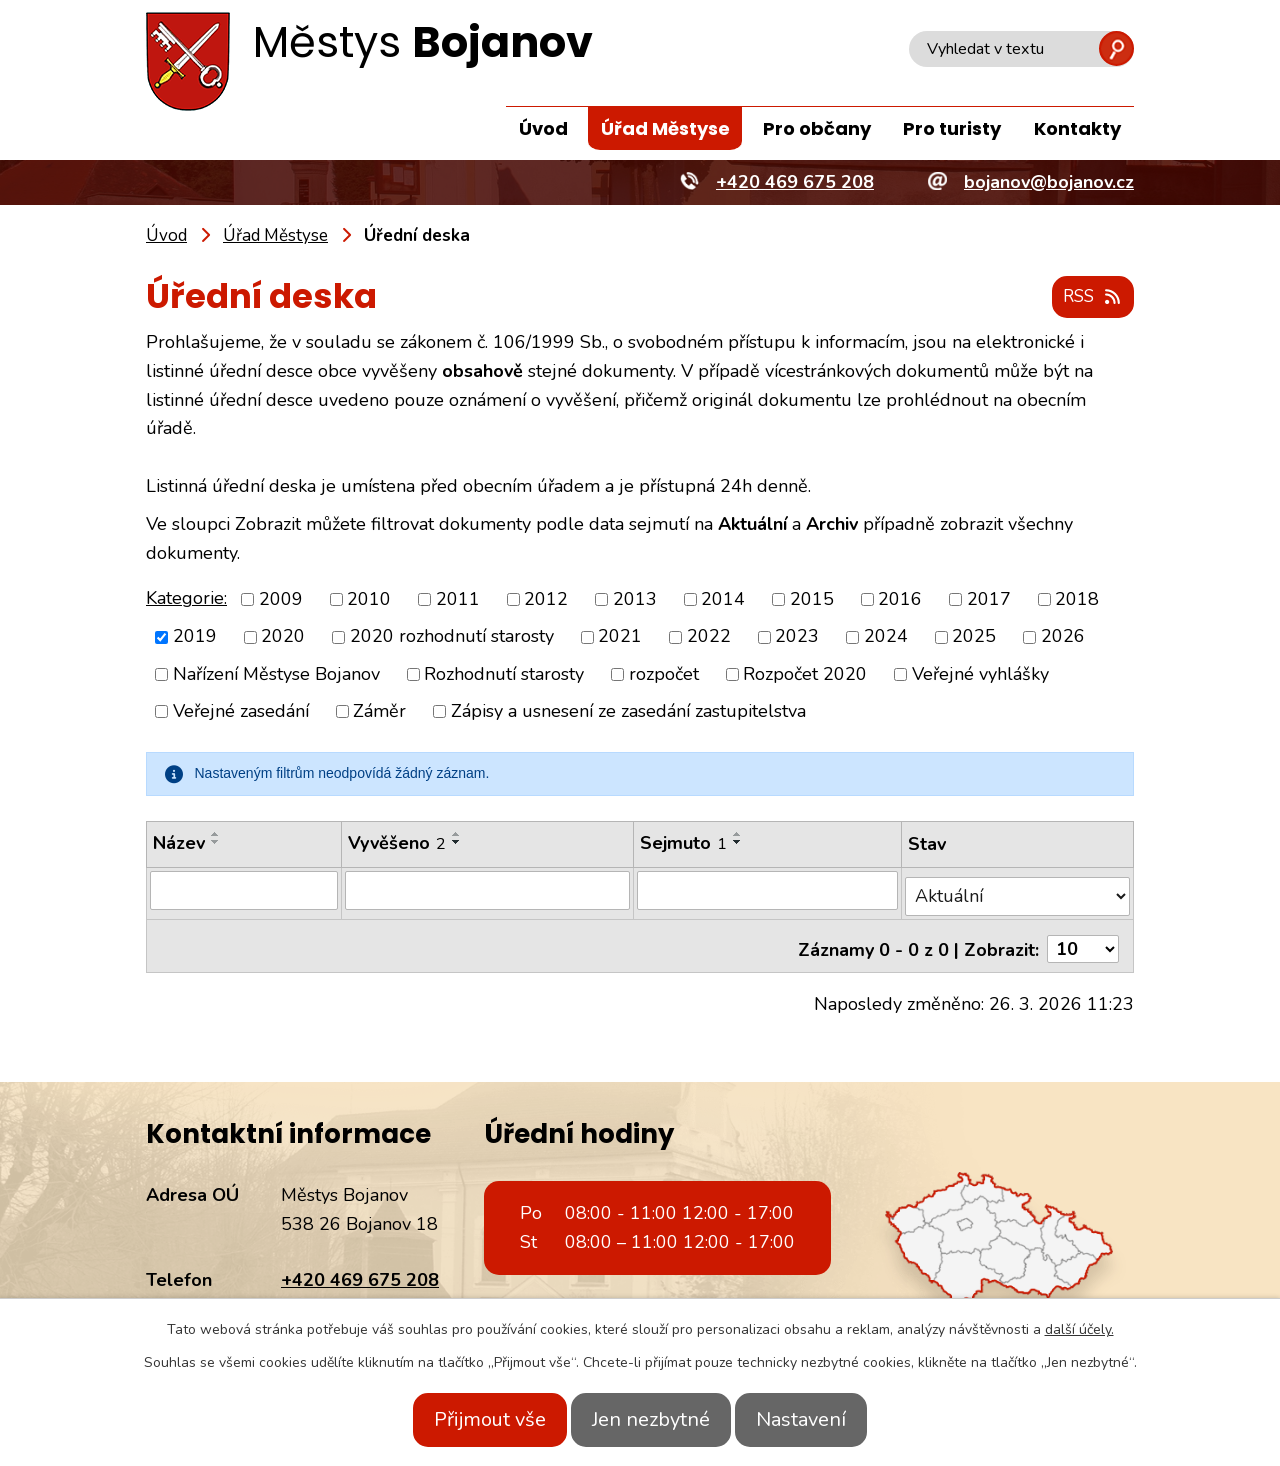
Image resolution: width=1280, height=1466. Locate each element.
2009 (281, 600)
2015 (812, 600)
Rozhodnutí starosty (504, 675)
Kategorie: (186, 599)
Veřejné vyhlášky (980, 675)
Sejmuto (683, 844)
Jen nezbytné (651, 1419)
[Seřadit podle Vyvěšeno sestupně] (455, 843)
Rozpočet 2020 (805, 675)
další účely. (1079, 1329)
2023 (797, 638)
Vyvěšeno (395, 844)
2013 (635, 600)
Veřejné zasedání (241, 712)
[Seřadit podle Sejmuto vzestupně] (738, 835)
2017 (989, 600)
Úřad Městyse (665, 128)
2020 (283, 638)
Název (179, 844)
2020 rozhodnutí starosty (452, 638)
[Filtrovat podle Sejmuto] (768, 891)
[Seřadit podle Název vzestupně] (216, 835)
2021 (620, 638)
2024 (886, 638)
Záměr (379, 712)
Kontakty (1077, 128)
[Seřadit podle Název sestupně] (216, 843)
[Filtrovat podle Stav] (1018, 890)
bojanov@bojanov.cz (366, 1296)
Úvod (543, 128)
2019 (195, 638)
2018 (1077, 600)
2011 (458, 600)
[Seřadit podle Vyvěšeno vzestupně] (455, 835)
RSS (1089, 298)
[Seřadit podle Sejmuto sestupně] (738, 843)
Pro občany (817, 128)
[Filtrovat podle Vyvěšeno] (486, 891)
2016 (900, 600)
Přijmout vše (468, 1419)
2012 (546, 600)
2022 (709, 638)
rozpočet (664, 675)
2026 (1063, 638)
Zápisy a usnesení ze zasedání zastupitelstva (628, 712)
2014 (723, 600)
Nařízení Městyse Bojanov (276, 675)
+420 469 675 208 (360, 1267)
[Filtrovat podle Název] (243, 891)
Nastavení (823, 1419)
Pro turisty (952, 128)
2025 (974, 638)
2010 (369, 600)
